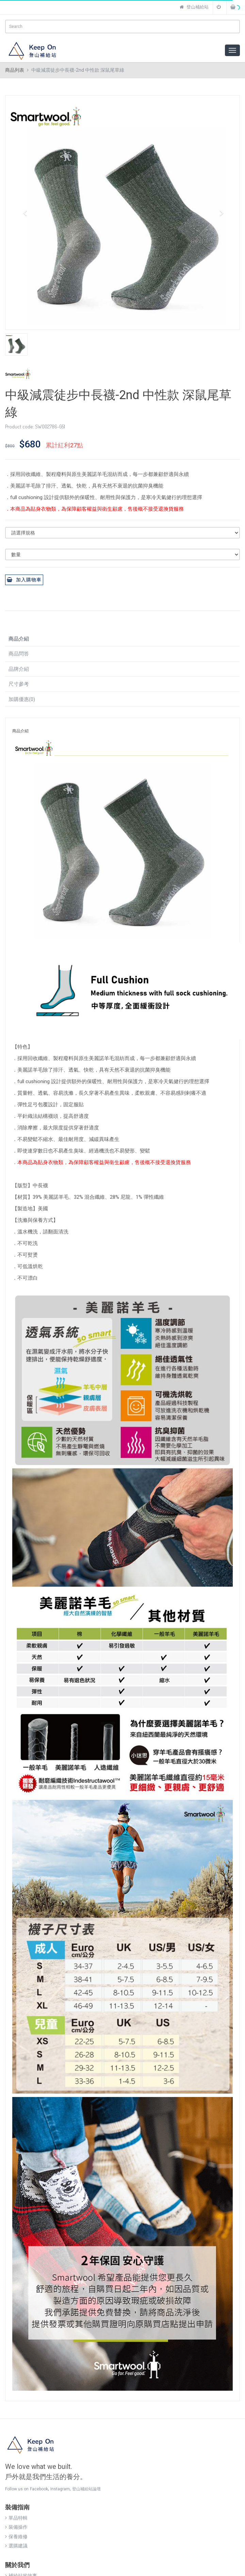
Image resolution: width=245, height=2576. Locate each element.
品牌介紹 (19, 669)
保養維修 (16, 2536)
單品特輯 (16, 2518)
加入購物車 (24, 579)
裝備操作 (16, 2527)
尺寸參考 (19, 684)
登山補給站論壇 (86, 2489)
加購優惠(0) (22, 699)
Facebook (39, 2489)
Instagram (60, 2489)
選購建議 (16, 2545)
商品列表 (14, 70)
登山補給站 (194, 7)
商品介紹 (19, 639)
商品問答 (19, 654)
